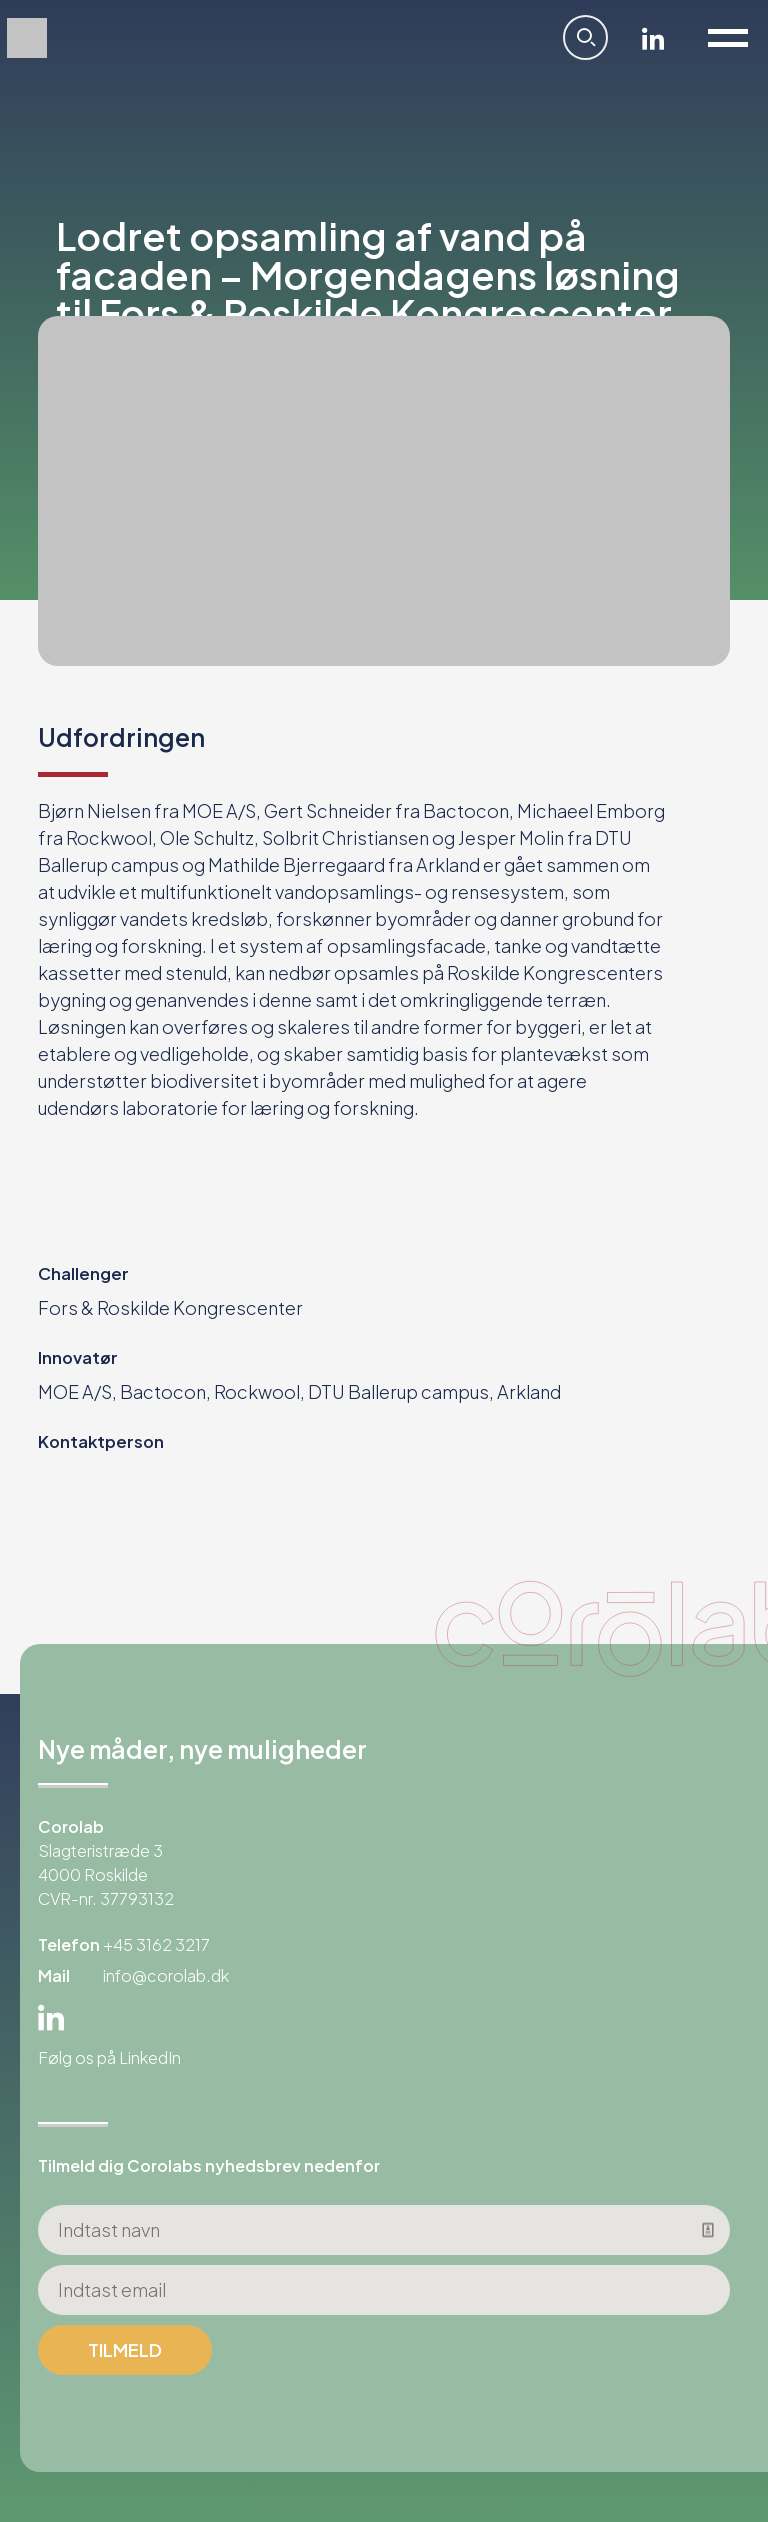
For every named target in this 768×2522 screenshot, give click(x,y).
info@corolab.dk (166, 1975)
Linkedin (653, 38)
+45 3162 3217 (156, 1944)
